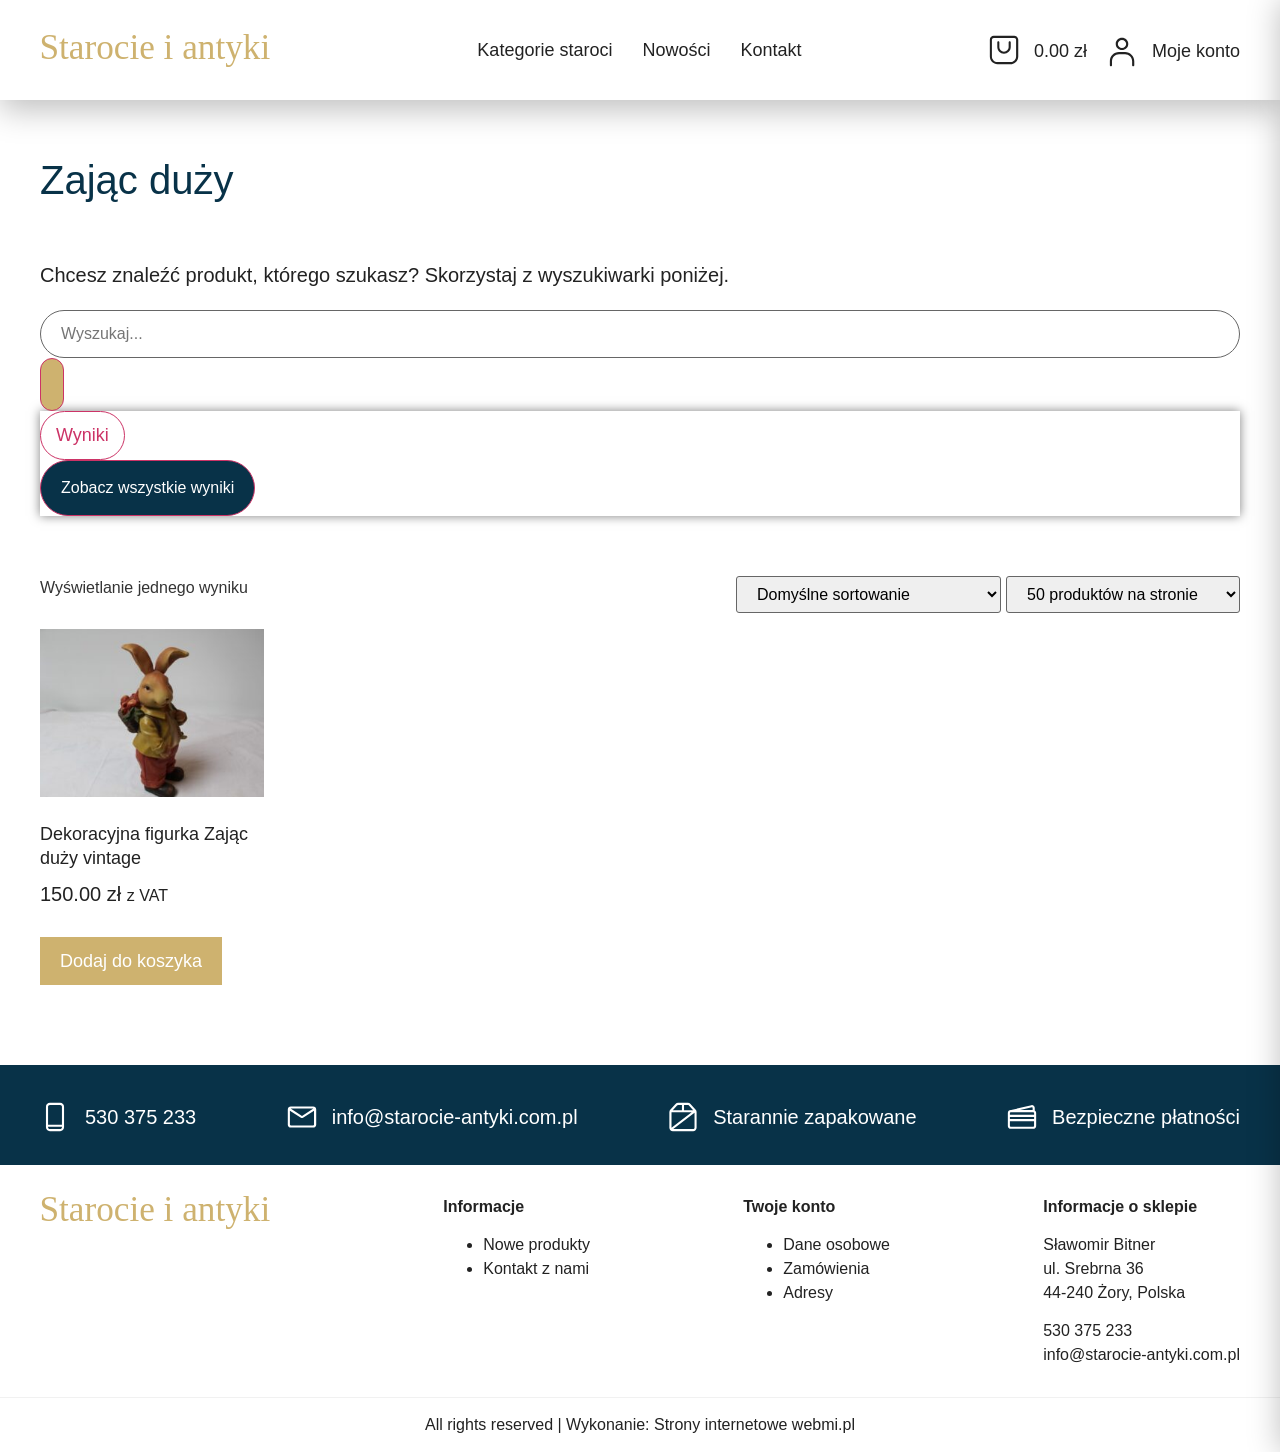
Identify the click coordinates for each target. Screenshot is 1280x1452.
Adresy (808, 1292)
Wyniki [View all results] (82, 435)
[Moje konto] (1122, 52)
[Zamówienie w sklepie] (868, 594)
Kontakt (770, 50)
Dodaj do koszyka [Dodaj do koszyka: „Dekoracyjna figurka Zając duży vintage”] (131, 961)
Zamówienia (826, 1268)
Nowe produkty (536, 1244)
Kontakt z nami (536, 1268)
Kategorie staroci (544, 50)
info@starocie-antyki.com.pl (1141, 1354)
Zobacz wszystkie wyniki (147, 487)
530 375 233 (1087, 1330)
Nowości (676, 50)
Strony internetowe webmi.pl (754, 1424)
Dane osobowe (836, 1244)
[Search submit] (52, 384)
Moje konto (1196, 51)
